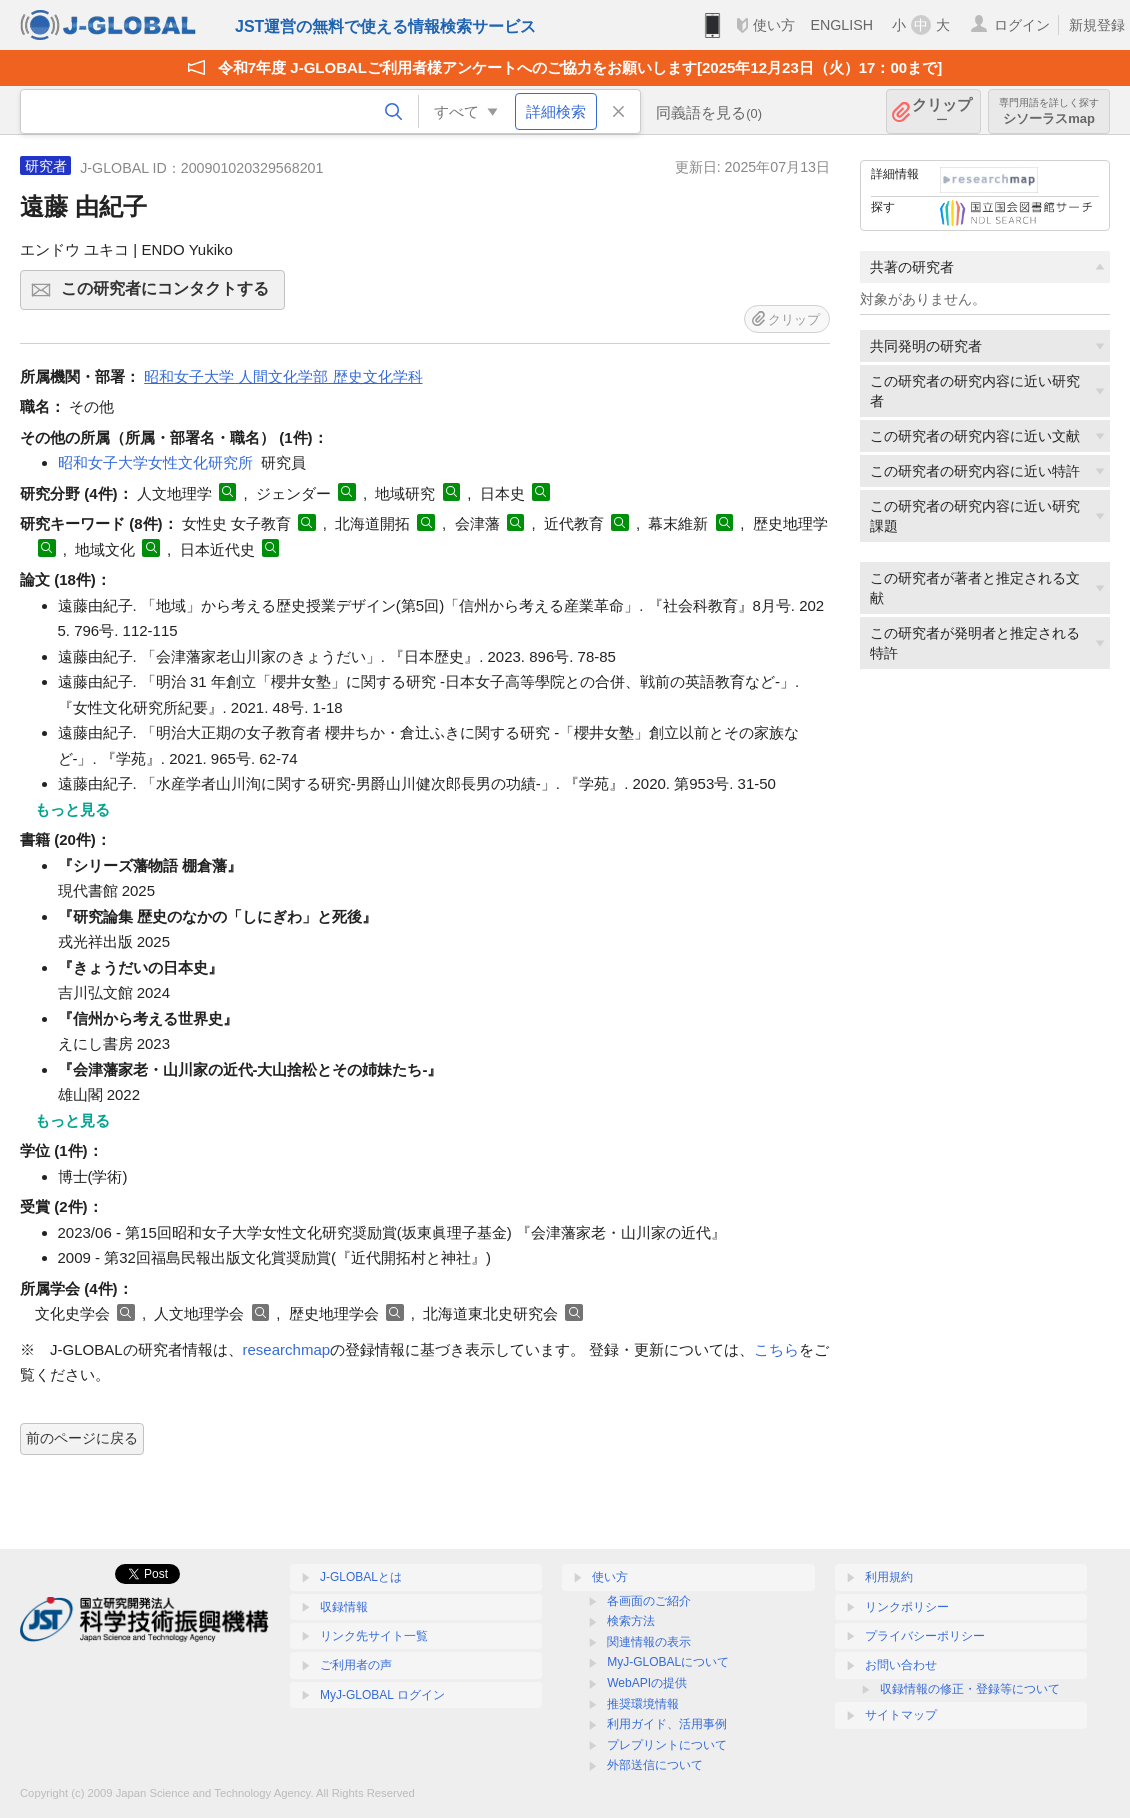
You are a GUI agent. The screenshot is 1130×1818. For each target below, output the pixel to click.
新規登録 (1097, 25)
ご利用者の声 (356, 1665)
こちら (776, 1349)
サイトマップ (901, 1715)
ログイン (1022, 25)
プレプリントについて (667, 1745)
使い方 (774, 25)
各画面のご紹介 (649, 1601)
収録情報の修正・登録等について (970, 1689)
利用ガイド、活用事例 (667, 1724)
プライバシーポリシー (925, 1636)
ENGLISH (841, 25)
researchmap (287, 1349)
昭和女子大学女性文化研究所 (155, 462)
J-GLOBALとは (361, 1577)
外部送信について (655, 1765)
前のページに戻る (82, 1438)
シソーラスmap (1049, 111)
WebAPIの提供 (647, 1683)
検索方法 (631, 1621)
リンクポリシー (907, 1607)
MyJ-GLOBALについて (668, 1662)
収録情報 (344, 1607)
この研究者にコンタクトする (170, 295)
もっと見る (72, 809)
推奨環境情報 (643, 1704)
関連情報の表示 (649, 1642)
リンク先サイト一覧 (374, 1636)
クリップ (942, 111)
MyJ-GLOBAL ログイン (382, 1695)
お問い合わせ (901, 1665)
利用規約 (889, 1577)
